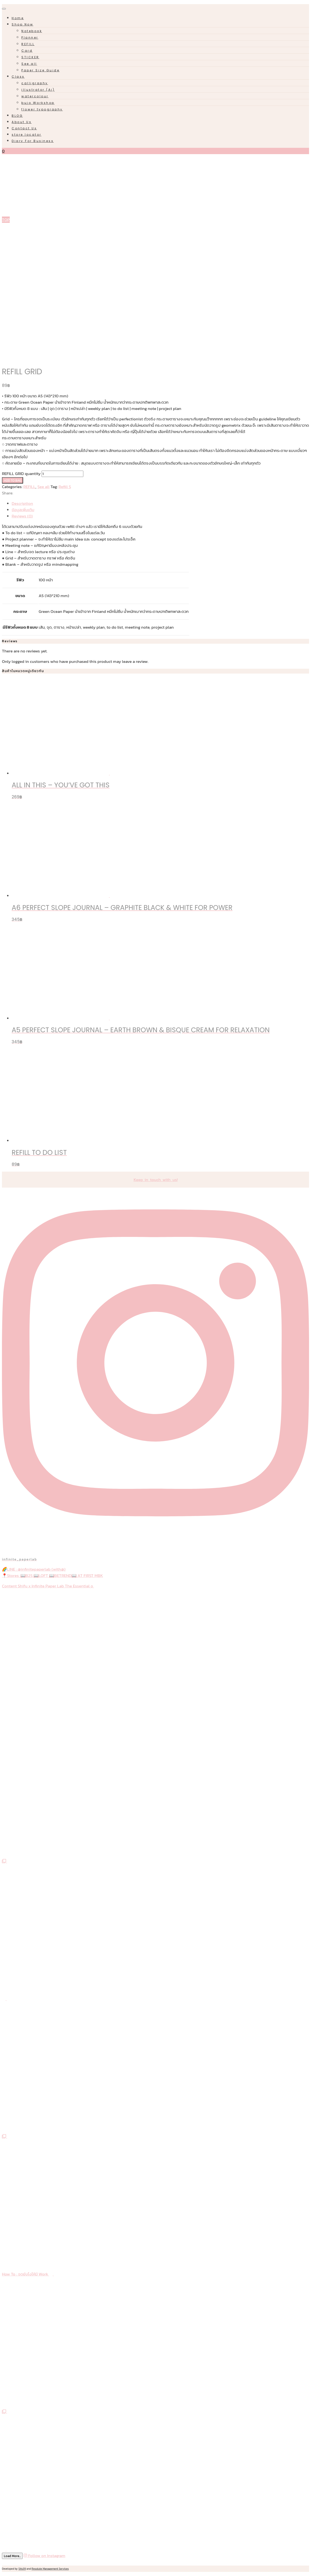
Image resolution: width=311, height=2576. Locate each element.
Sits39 (22, 2569)
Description (22, 503)
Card (27, 51)
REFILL (28, 44)
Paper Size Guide (40, 70)
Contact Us (24, 128)
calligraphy (34, 83)
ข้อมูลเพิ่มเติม (23, 510)
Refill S (65, 487)
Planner (29, 37)
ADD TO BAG (12, 480)
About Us (22, 122)
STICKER (30, 57)
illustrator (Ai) (38, 90)
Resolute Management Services (50, 2569)
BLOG (17, 116)
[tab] (160, 503)
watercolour (35, 96)
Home (18, 18)
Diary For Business (33, 141)
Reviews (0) (22, 516)
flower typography (42, 109)
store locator (27, 135)
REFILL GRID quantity (21, 473)
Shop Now (22, 24)
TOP (6, 220)
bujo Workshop (38, 103)
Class (18, 77)
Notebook (31, 31)
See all (29, 64)
